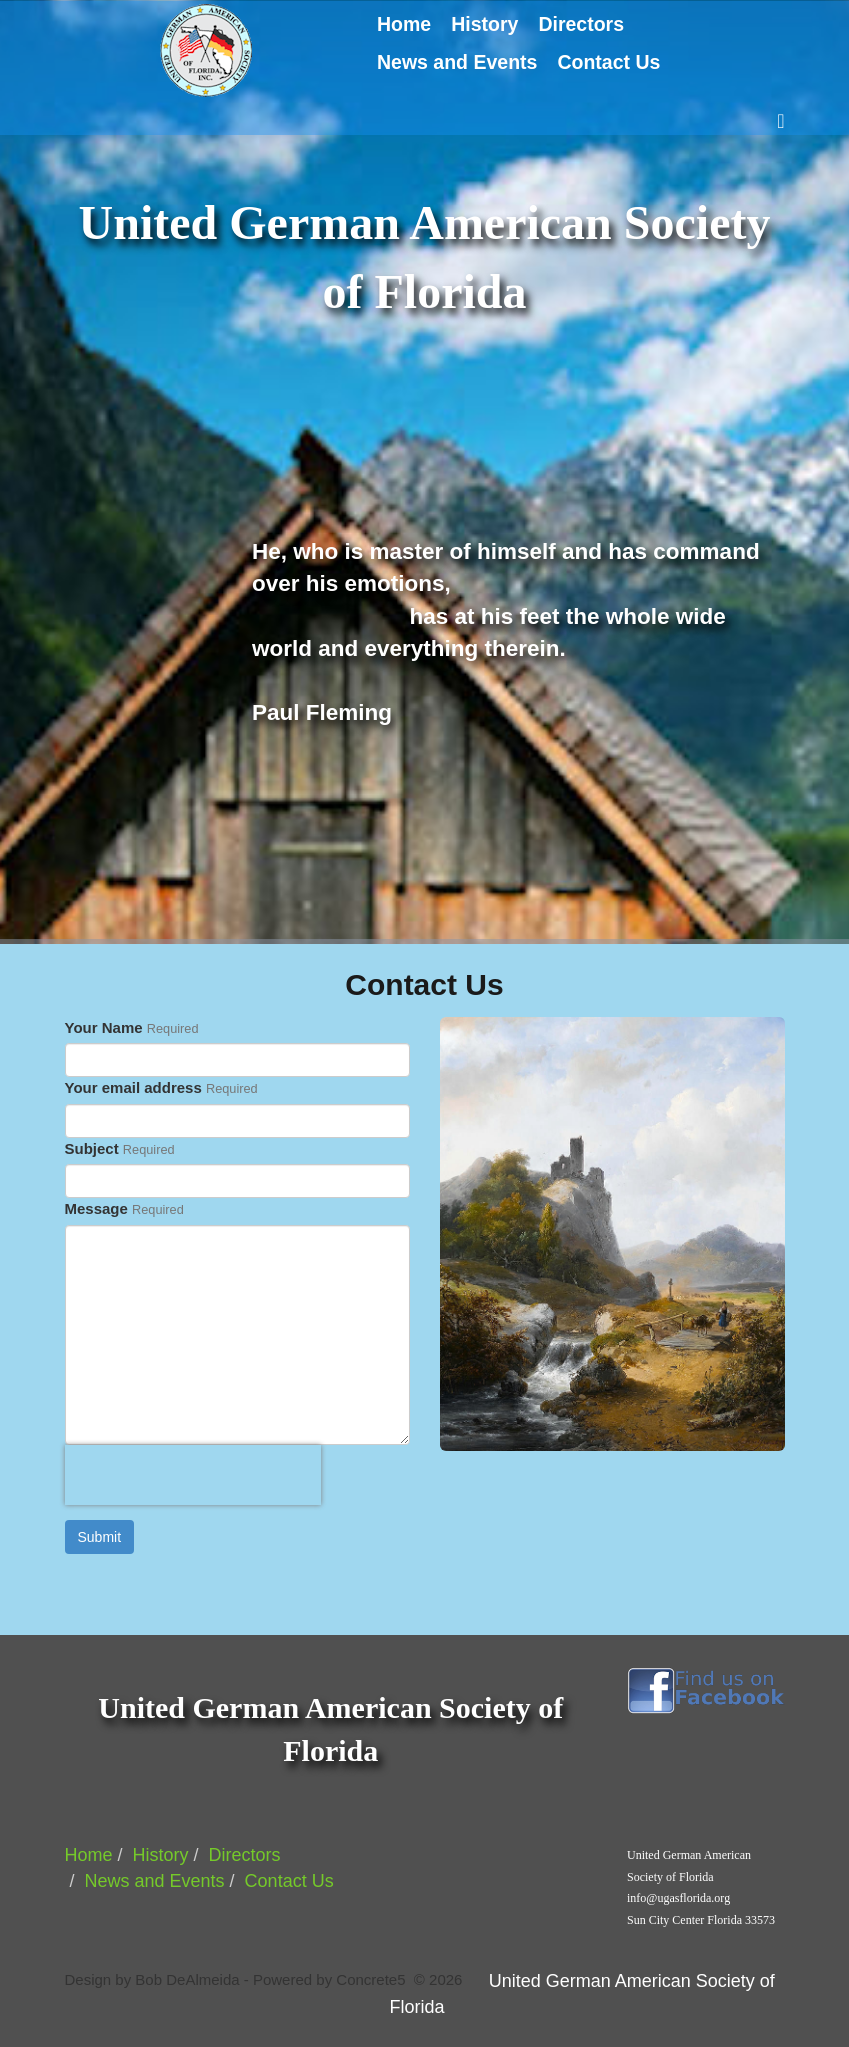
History (484, 24)
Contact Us (608, 62)
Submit (100, 1537)
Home (404, 24)
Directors (581, 24)
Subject (92, 1148)
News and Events (457, 62)
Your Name (104, 1027)
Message (96, 1208)
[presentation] (193, 1475)
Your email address (133, 1087)
